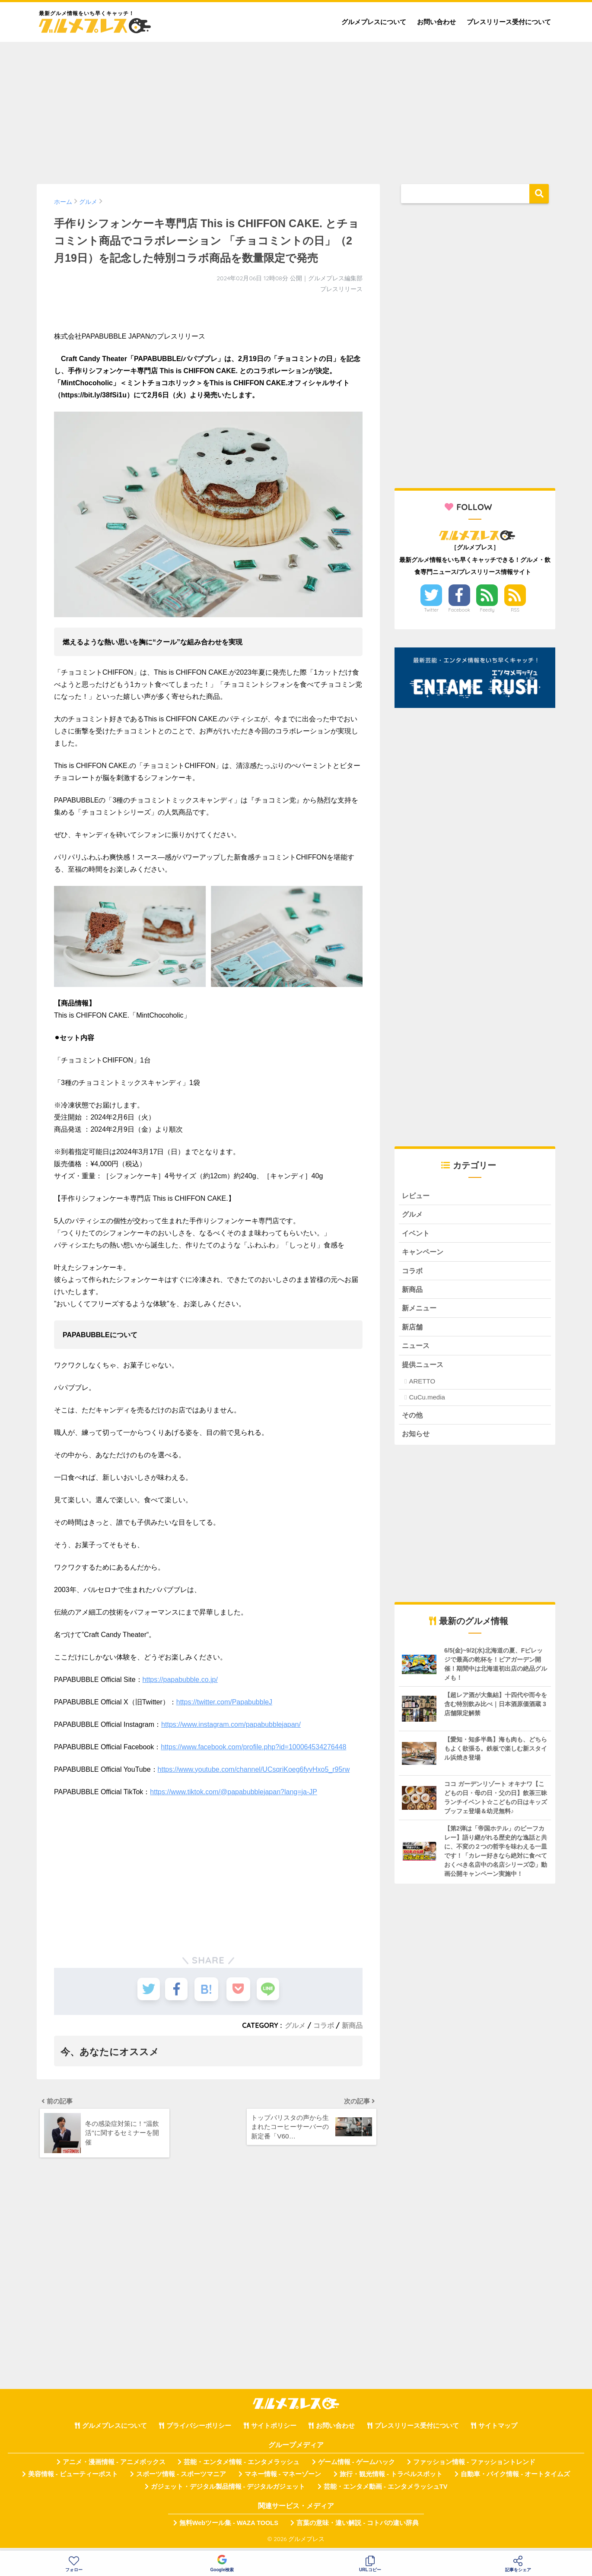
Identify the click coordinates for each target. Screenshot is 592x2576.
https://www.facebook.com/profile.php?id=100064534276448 (253, 1747)
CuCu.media (427, 1401)
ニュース (416, 1349)
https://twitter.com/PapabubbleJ (224, 1702)
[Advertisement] (296, 108)
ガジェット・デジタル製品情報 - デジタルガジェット (228, 2491)
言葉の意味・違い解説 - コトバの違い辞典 (357, 2527)
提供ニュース (424, 1368)
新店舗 (413, 1330)
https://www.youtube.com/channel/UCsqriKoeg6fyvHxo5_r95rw (254, 1769)
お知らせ (416, 1438)
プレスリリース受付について (509, 21)
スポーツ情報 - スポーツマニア (181, 2479)
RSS (515, 610)
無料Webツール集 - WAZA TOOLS (228, 2527)
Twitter (431, 610)
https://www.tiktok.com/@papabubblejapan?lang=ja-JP (233, 1792)
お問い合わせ (436, 21)
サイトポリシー (273, 2430)
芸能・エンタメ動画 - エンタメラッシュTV (385, 2491)
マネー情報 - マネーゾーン (283, 2479)
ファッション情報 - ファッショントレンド (474, 2466)
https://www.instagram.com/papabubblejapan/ (231, 1724)
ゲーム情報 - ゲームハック (356, 2466)
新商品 (352, 2025)
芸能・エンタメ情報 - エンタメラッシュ (241, 2466)
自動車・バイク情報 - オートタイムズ (515, 2479)
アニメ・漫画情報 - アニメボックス (114, 2466)
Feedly (487, 610)
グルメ (295, 2025)
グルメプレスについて (373, 21)
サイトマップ (497, 2430)
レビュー (416, 1196)
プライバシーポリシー (198, 2430)
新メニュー (420, 1311)
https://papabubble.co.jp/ (180, 1679)
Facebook (459, 610)
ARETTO (422, 1385)
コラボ (323, 2025)
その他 (413, 1419)
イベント (416, 1234)
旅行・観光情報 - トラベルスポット (391, 2479)
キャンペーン (424, 1253)
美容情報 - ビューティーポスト (73, 2479)
